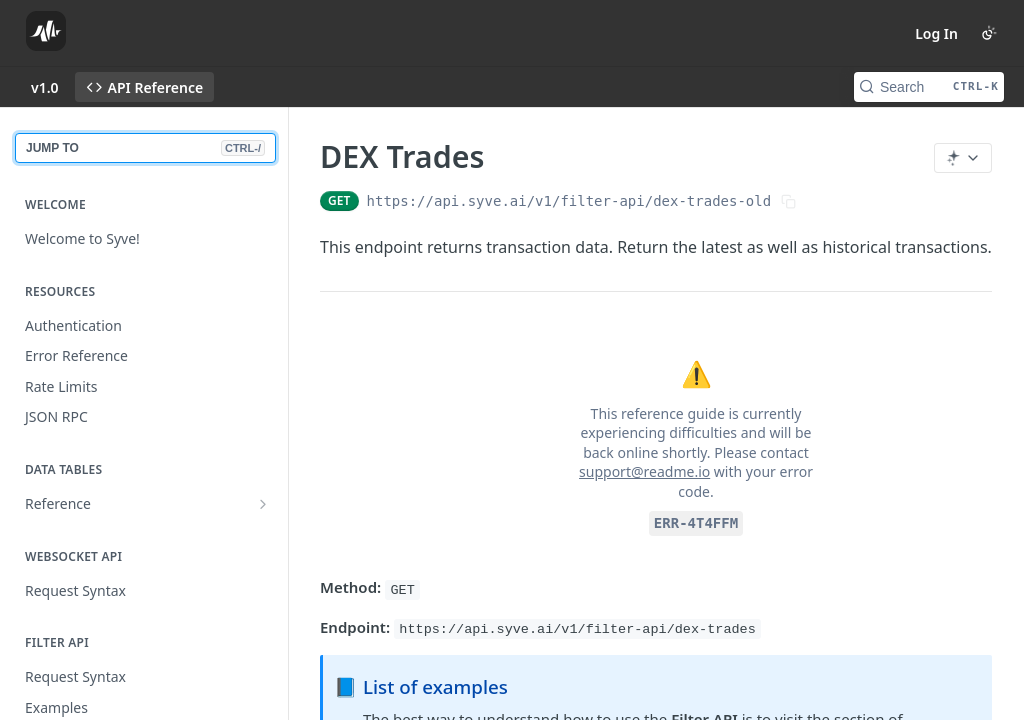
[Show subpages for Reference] (263, 504)
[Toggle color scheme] (989, 33)
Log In (936, 33)
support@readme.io (644, 471)
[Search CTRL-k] (929, 87)
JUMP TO (145, 148)
